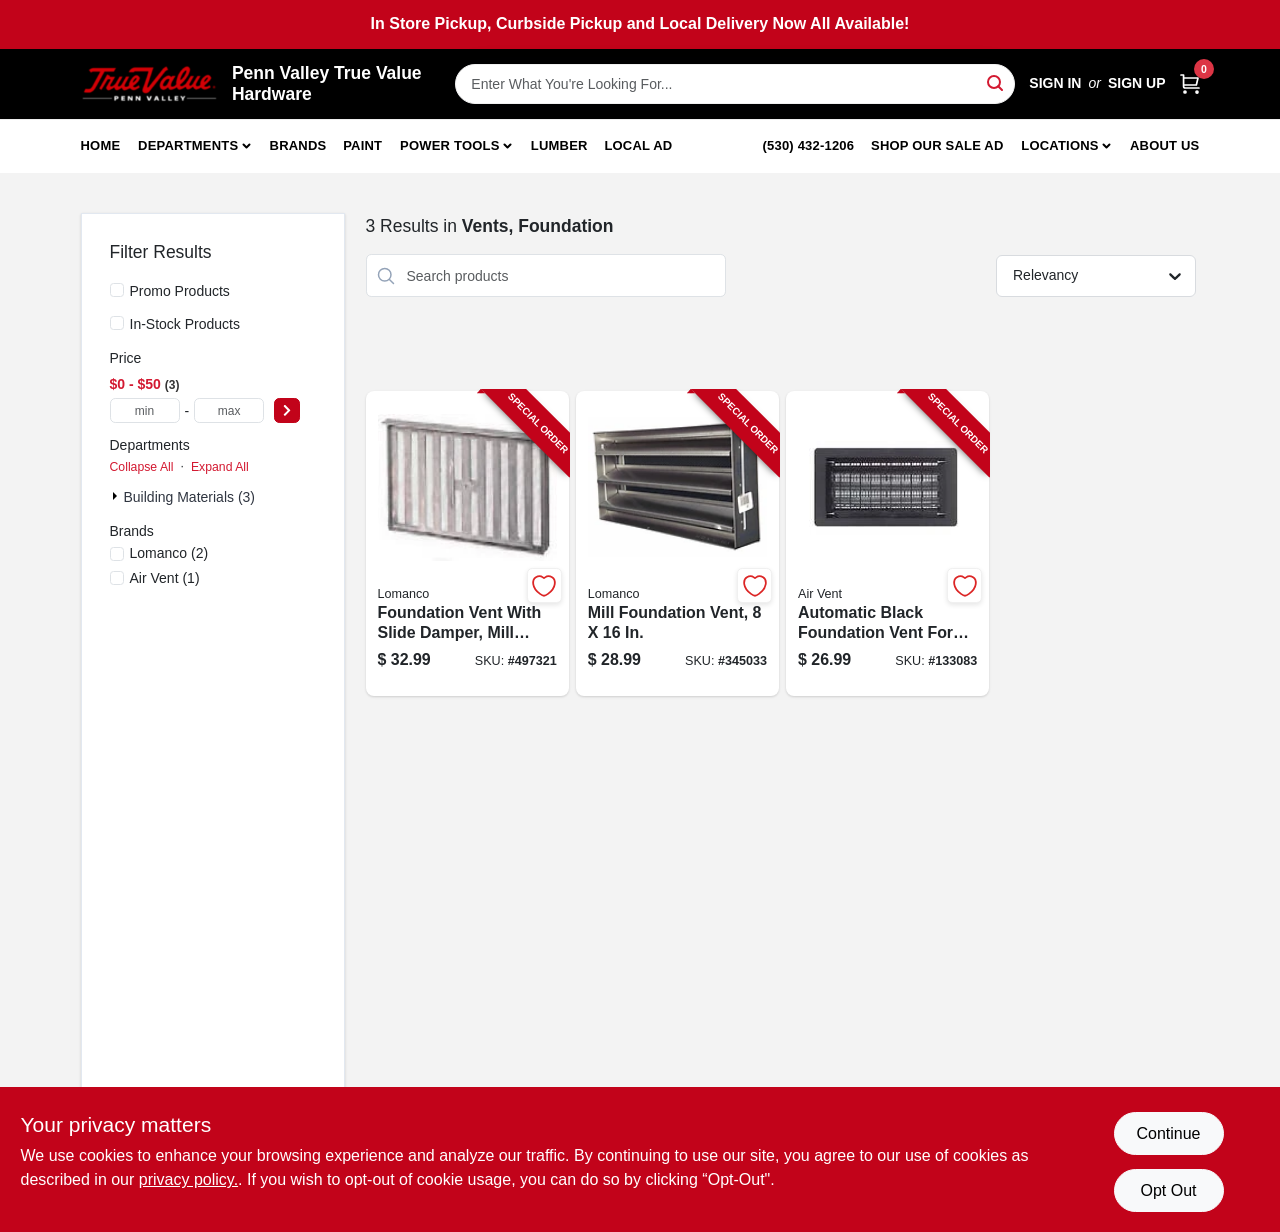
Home (101, 145)
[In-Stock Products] (117, 323)
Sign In (1055, 83)
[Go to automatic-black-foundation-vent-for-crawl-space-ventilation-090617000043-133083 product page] (887, 543)
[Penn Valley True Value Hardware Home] (149, 83)
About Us (1165, 145)
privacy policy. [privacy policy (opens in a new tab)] (188, 1179)
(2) (169, 553)
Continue (1168, 1133)
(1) (165, 578)
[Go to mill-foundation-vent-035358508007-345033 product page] (677, 543)
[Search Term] (735, 84)
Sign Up (1137, 83)
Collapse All (142, 467)
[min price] (145, 410)
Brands (298, 145)
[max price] (229, 410)
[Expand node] (117, 496)
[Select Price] (287, 410)
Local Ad (638, 145)
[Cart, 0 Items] (1190, 83)
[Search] (996, 82)
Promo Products (180, 291)
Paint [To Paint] (362, 145)
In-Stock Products (185, 324)
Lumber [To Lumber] (559, 145)
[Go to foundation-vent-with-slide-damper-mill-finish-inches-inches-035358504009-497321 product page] (467, 543)
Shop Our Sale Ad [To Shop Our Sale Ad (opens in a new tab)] (937, 145)
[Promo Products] (117, 290)
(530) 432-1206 (809, 145)
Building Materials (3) (190, 497)
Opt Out (1168, 1190)
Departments (188, 145)
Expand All (220, 467)
